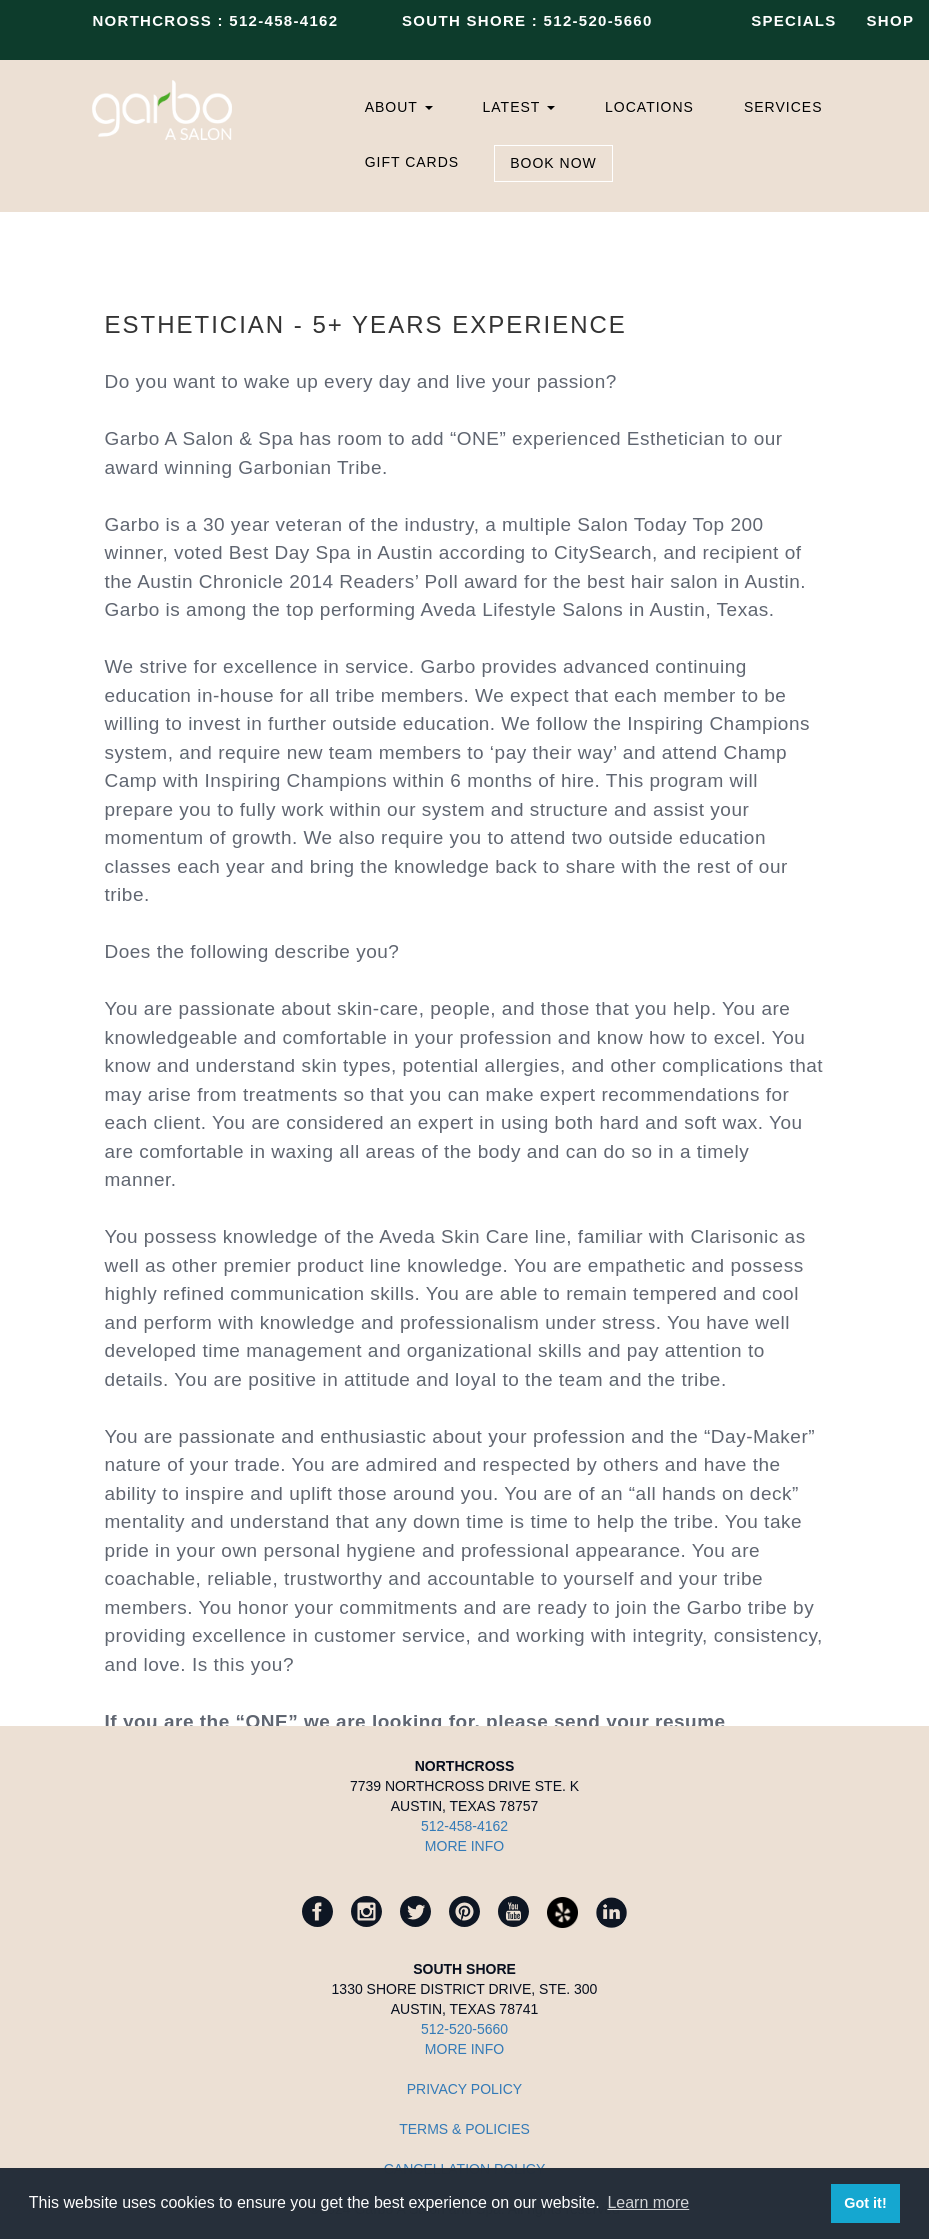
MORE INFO (464, 1846)
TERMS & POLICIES (464, 2129)
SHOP (891, 20)
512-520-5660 (598, 20)
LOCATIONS (649, 107)
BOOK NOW (553, 163)
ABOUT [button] (399, 107)
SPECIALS (793, 20)
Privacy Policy (464, 2089)
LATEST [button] (519, 107)
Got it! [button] (865, 2203)
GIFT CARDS (412, 162)
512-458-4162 (283, 20)
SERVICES (783, 107)
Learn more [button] (648, 2202)
